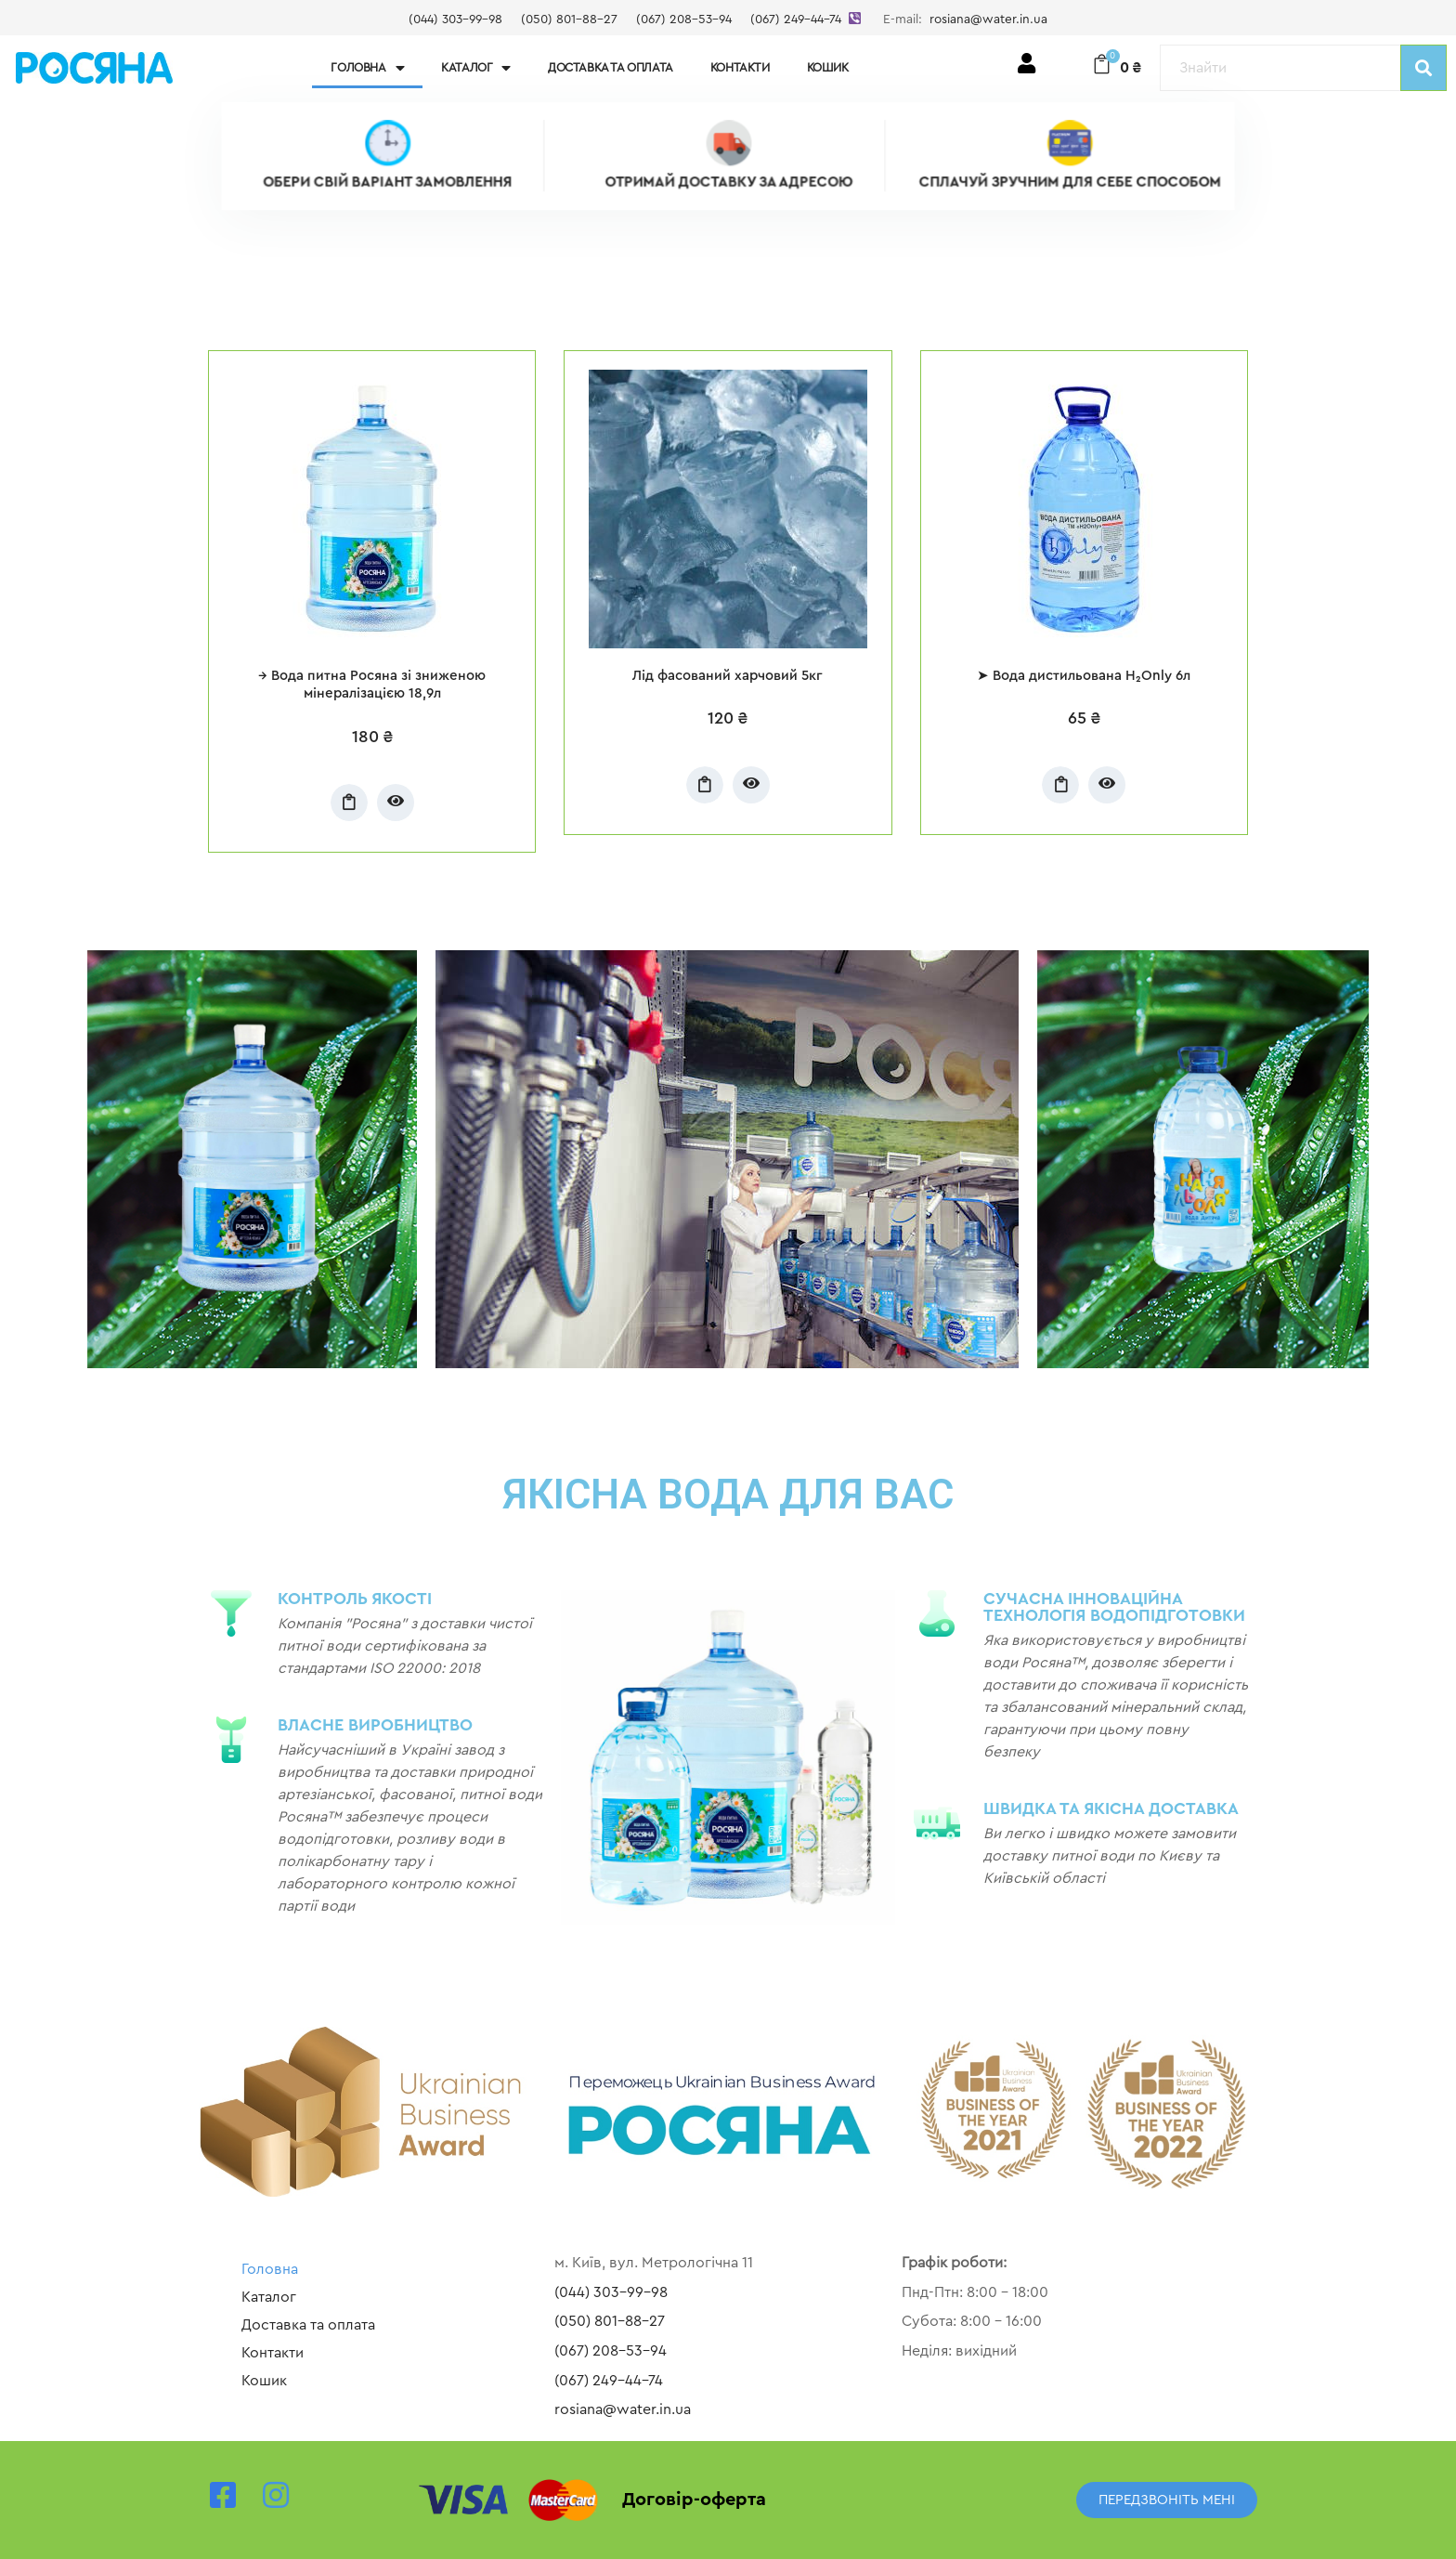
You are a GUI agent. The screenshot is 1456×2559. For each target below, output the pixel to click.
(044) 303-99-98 (455, 19)
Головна (367, 68)
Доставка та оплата (610, 67)
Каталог (476, 68)
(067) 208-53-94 (684, 19)
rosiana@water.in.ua (988, 19)
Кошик (828, 67)
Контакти (740, 67)
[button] (1166, 2500)
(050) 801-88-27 (569, 19)
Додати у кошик (349, 802)
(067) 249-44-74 (795, 19)
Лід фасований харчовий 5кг (727, 676)
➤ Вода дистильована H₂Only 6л (1083, 676)
